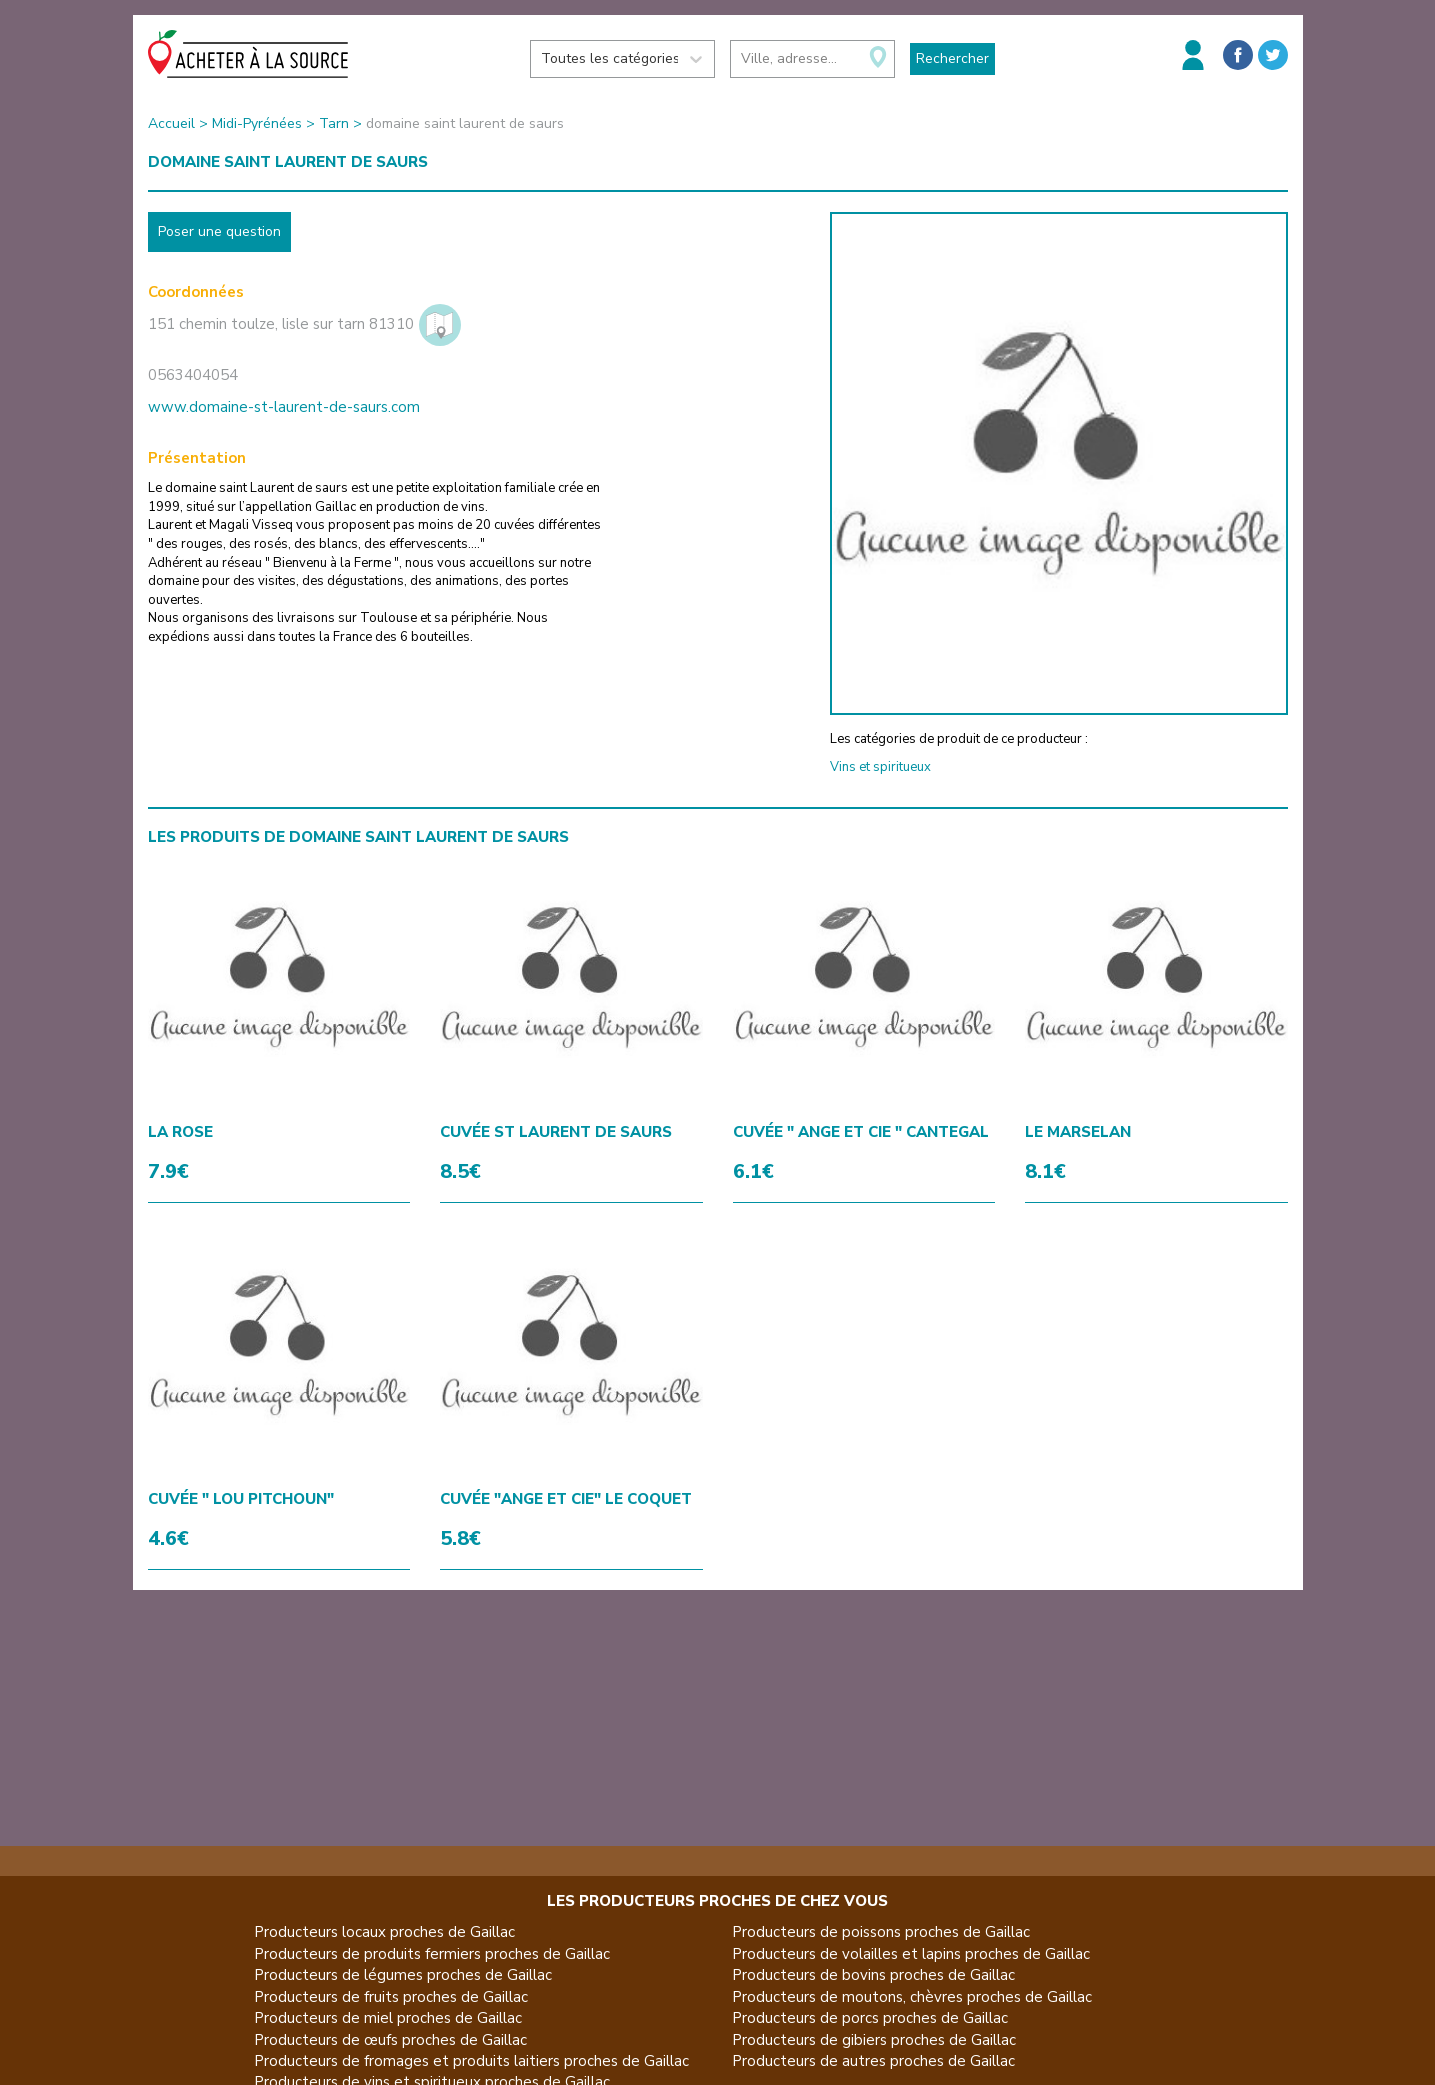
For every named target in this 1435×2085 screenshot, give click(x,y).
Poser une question (219, 231)
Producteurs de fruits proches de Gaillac (391, 1997)
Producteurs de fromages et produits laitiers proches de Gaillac (471, 2061)
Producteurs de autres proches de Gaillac (873, 2061)
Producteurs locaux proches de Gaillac (384, 1932)
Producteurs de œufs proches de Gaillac (390, 2040)
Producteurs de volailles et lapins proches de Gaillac (911, 1954)
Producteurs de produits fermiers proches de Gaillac (432, 1954)
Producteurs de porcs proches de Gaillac (870, 2018)
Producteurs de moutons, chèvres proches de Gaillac (912, 1997)
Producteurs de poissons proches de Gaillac (881, 1932)
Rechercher (952, 58)
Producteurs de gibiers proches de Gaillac (874, 2040)
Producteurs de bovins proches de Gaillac (873, 1975)
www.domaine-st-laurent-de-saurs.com (284, 407)
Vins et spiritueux (880, 767)
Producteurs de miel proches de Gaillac (388, 2018)
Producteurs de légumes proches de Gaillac (403, 1975)
